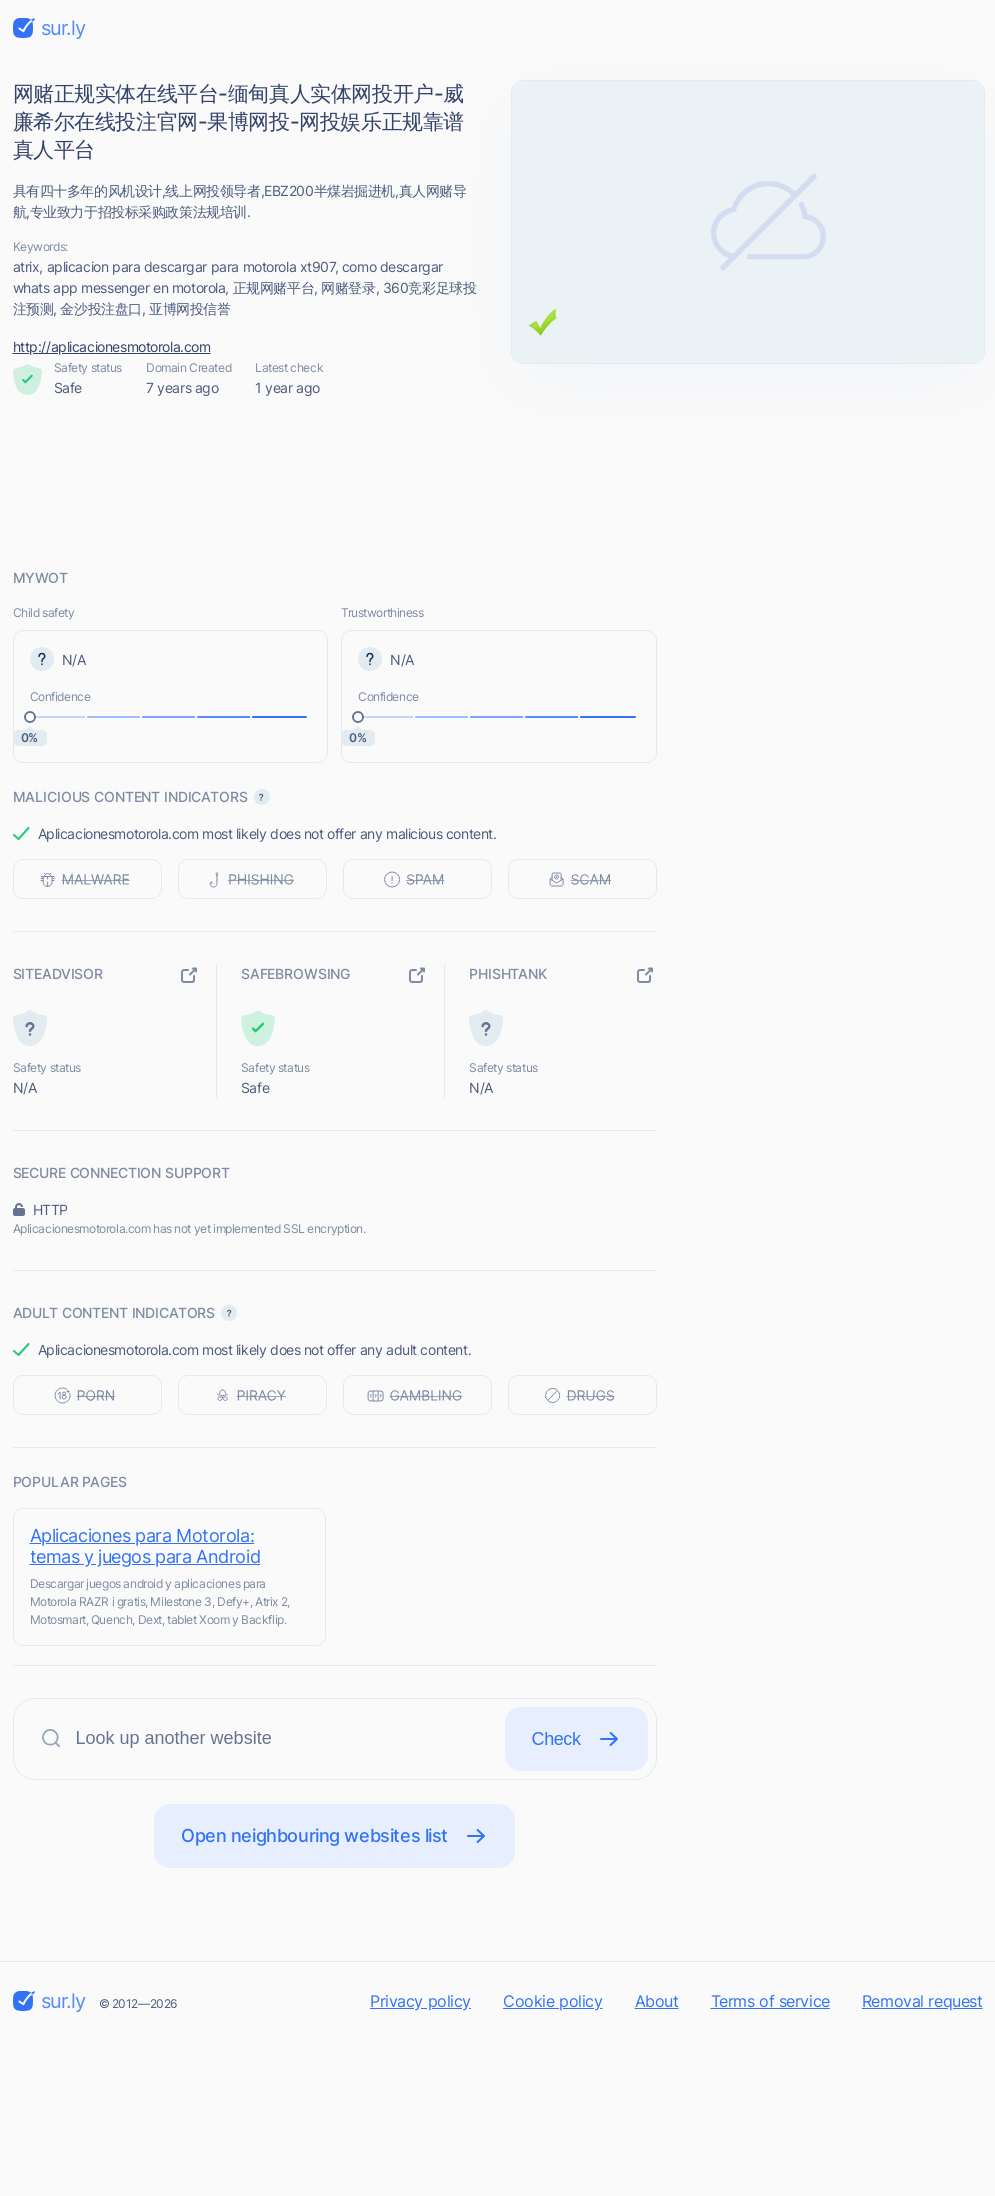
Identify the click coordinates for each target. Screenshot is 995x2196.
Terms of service (770, 2001)
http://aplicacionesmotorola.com (112, 346)
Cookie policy (553, 2001)
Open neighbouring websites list (334, 1836)
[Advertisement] (498, 483)
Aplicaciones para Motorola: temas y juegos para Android (145, 1546)
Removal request (922, 2001)
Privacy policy (420, 2001)
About (657, 2001)
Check (576, 1739)
